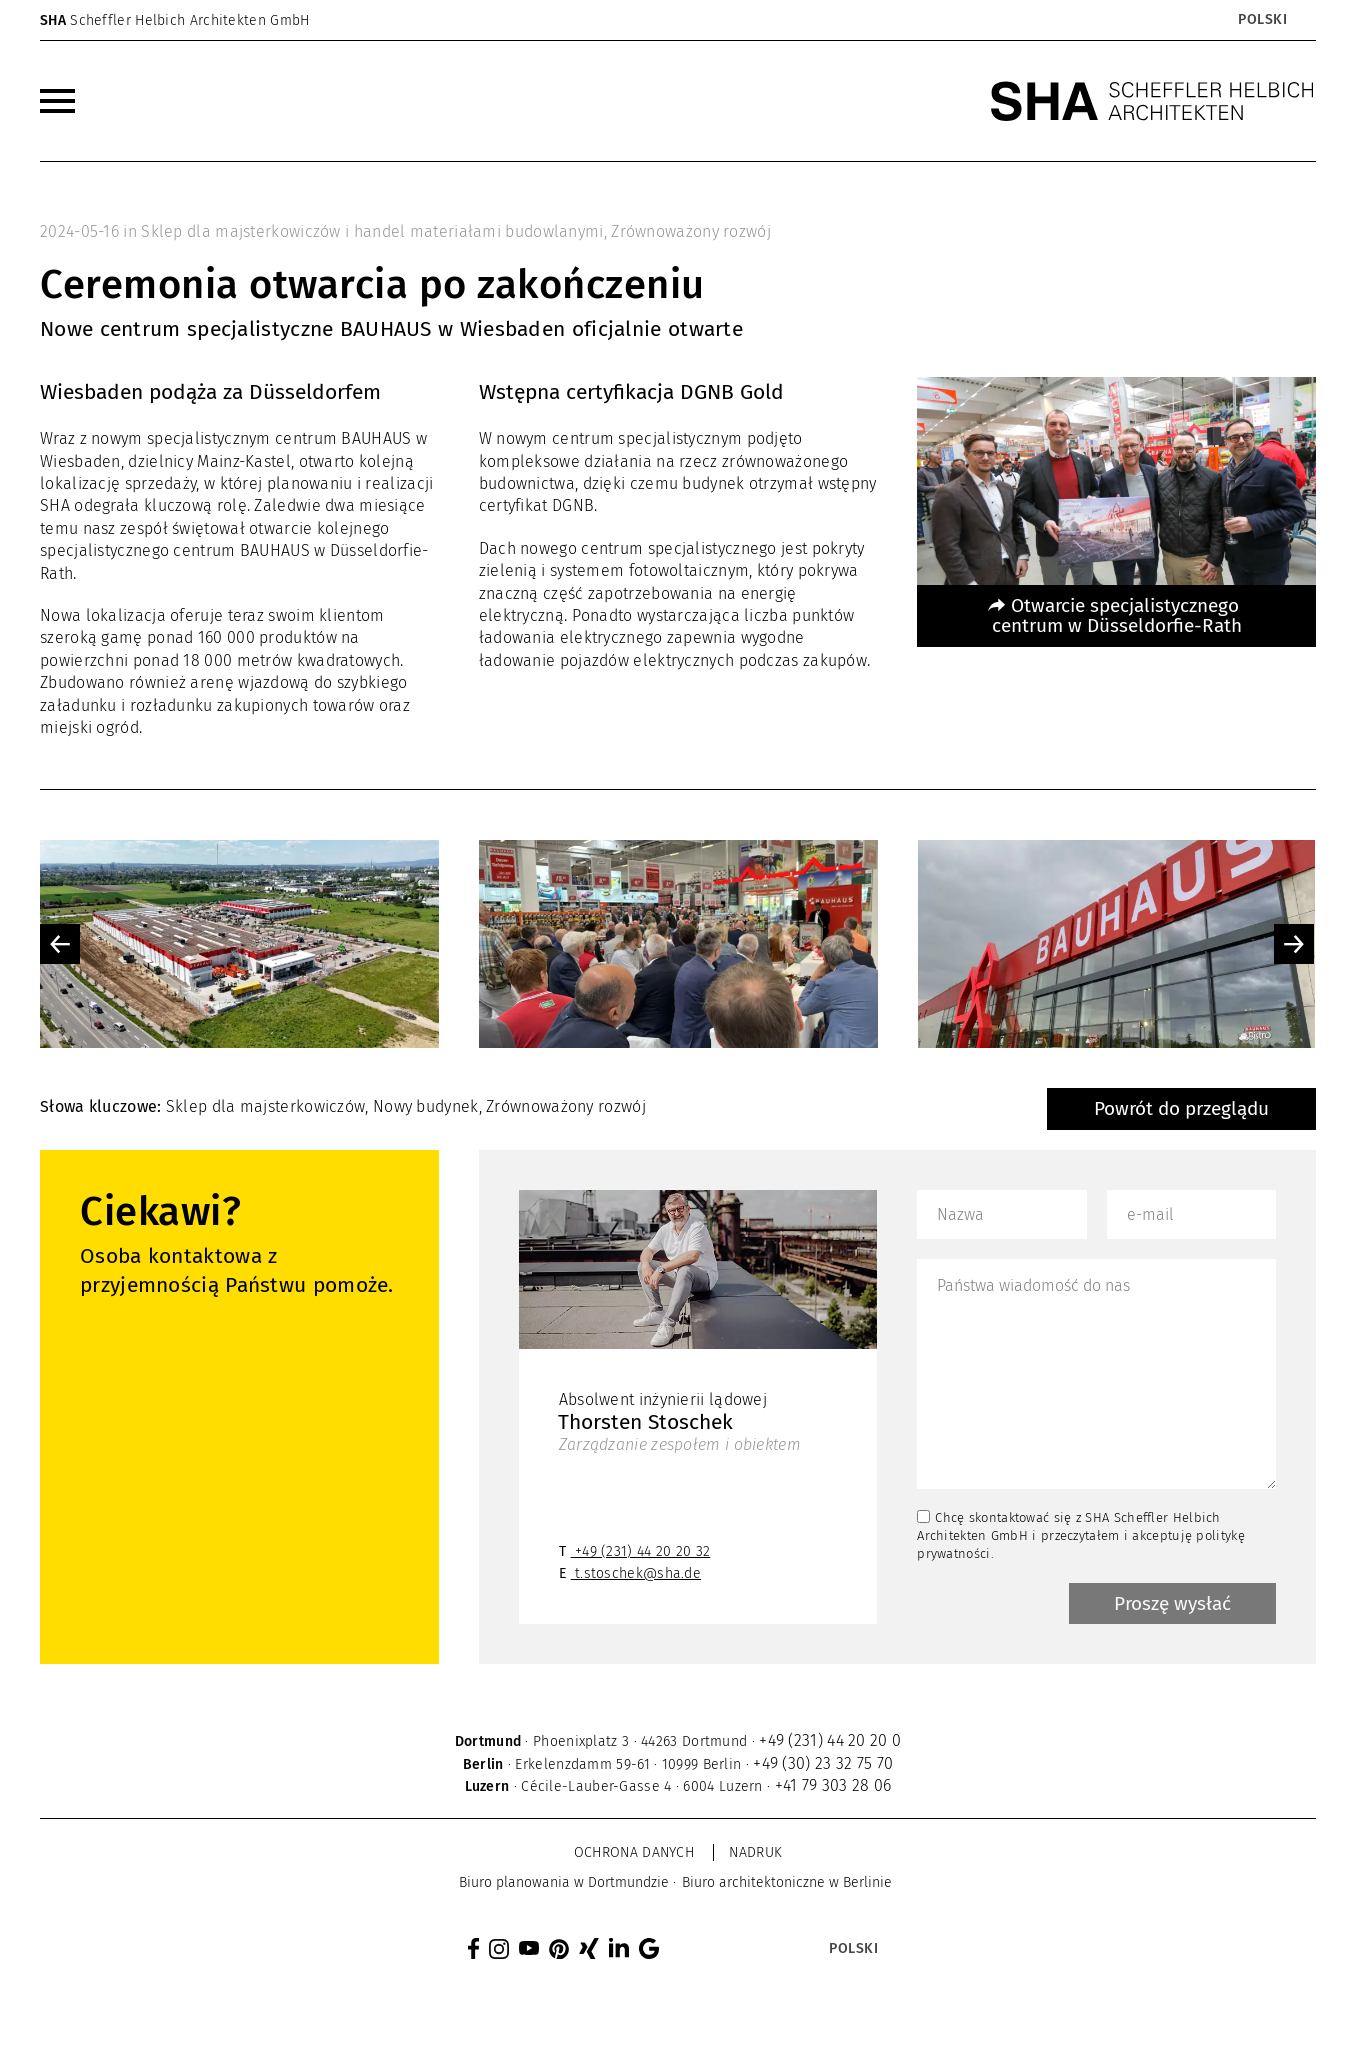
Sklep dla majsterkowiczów (266, 1106)
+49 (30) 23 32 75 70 (823, 1763)
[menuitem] (57, 101)
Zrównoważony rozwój (691, 231)
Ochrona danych (634, 1852)
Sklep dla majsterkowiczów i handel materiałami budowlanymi (372, 231)
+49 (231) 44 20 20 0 (830, 1740)
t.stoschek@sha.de (638, 1573)
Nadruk (755, 1852)
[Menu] (57, 101)
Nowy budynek (426, 1106)
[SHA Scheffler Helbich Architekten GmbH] (1153, 101)
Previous (60, 944)
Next (1294, 944)
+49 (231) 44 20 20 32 (642, 1551)
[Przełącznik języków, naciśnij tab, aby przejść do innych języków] (1261, 20)
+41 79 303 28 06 (833, 1785)
